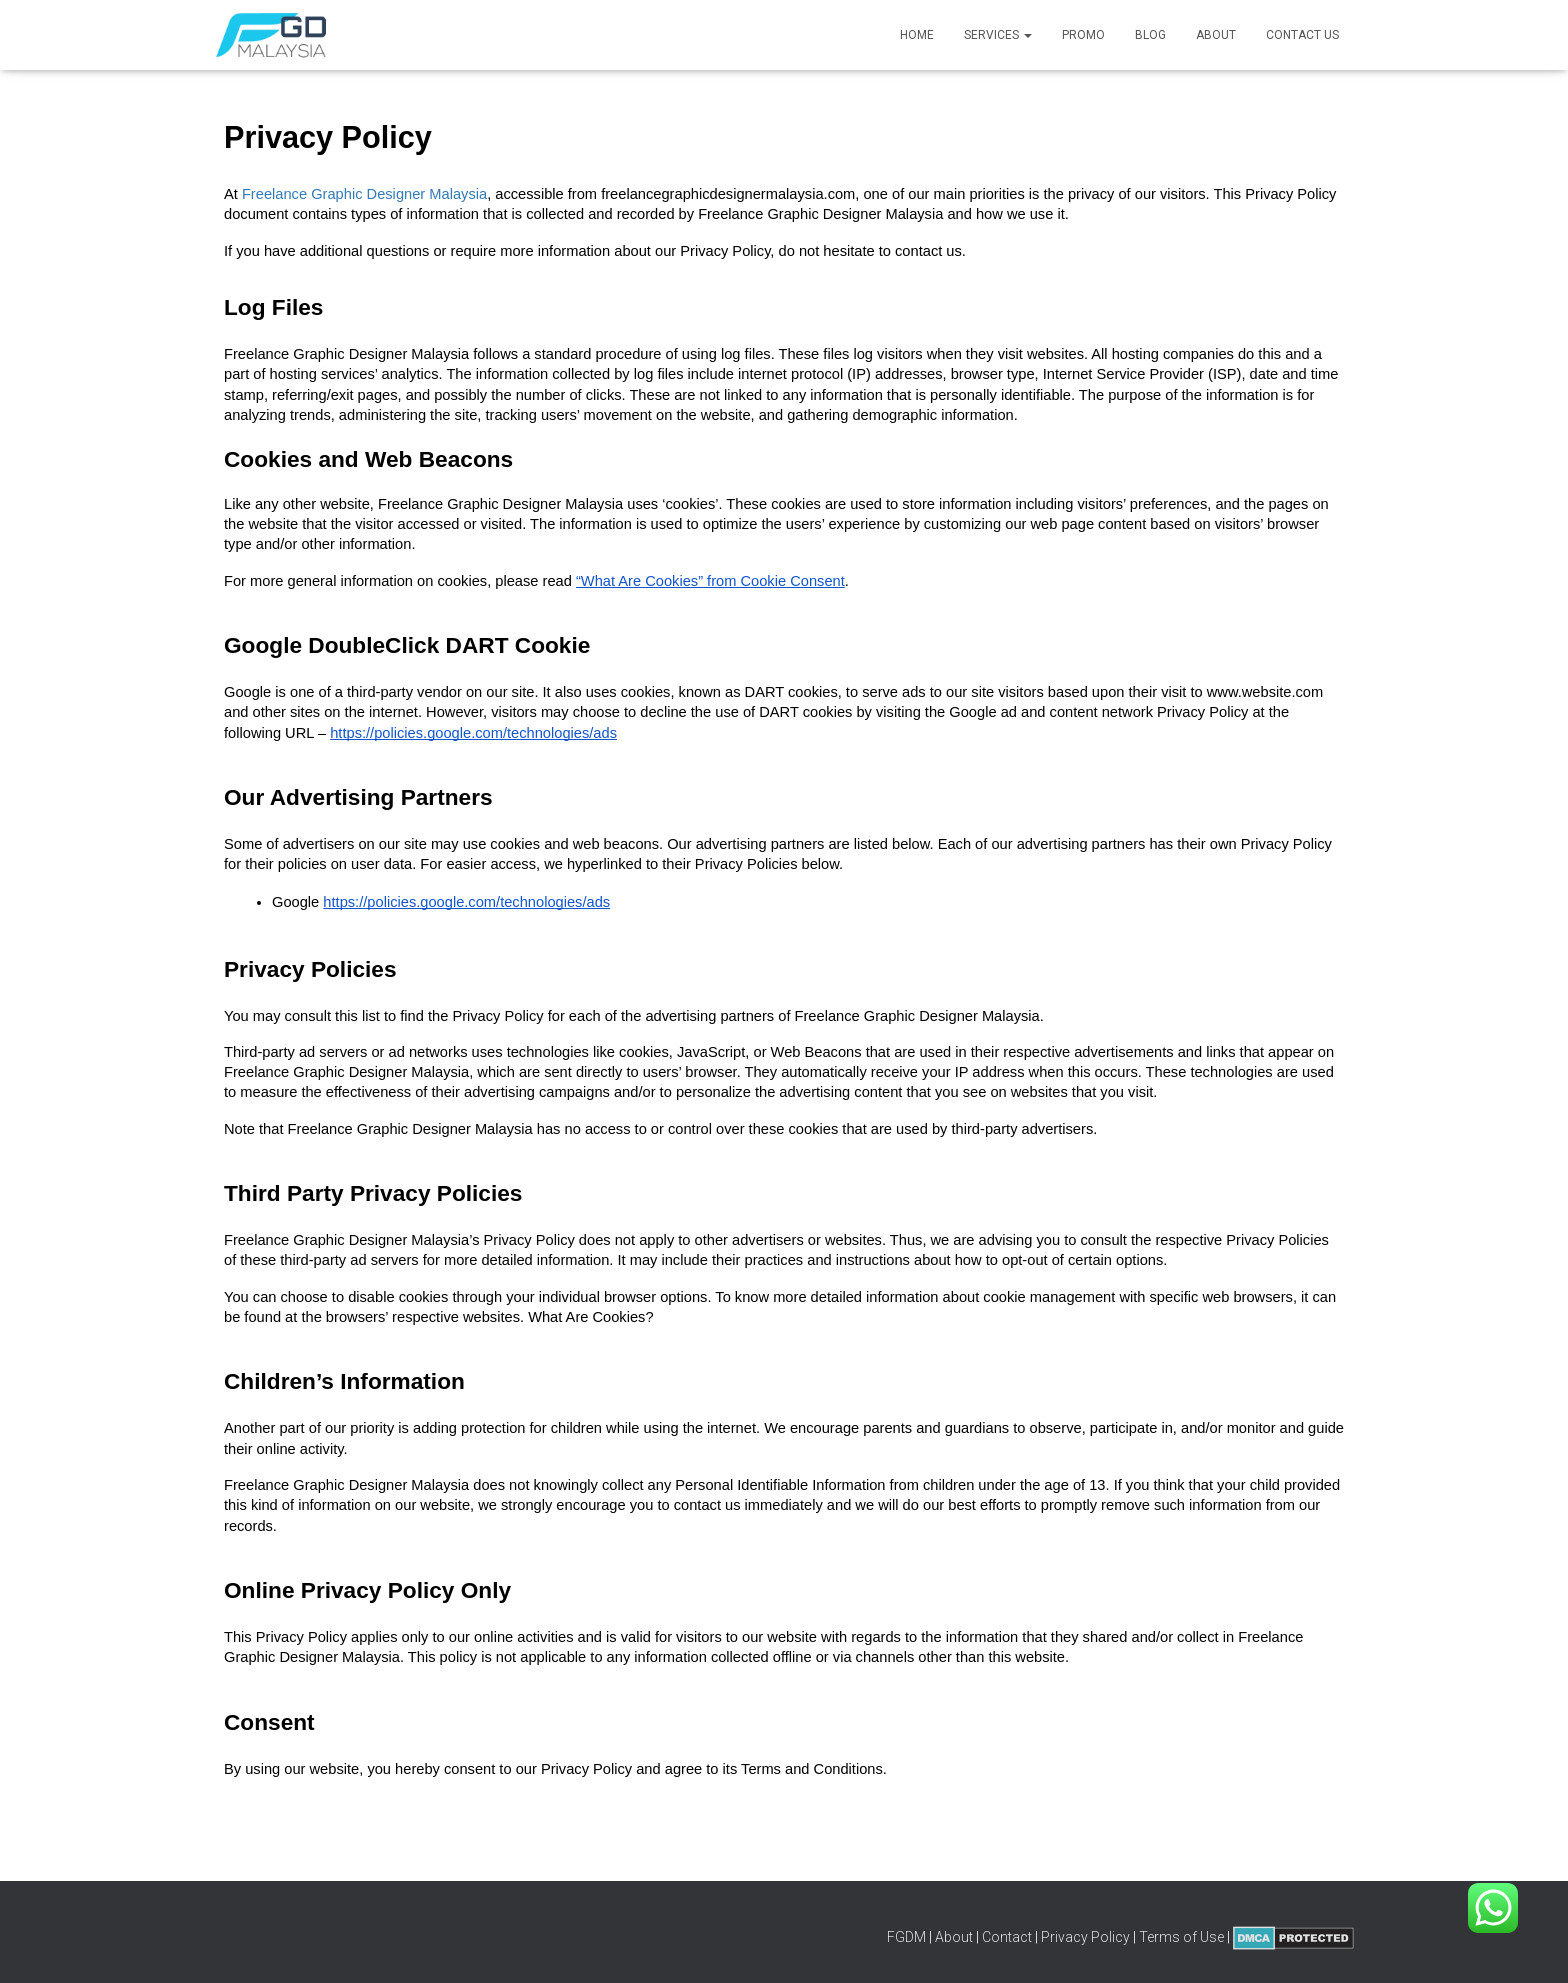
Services (998, 35)
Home (917, 35)
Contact (1007, 1937)
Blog (1150, 35)
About (1216, 35)
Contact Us (1302, 35)
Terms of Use (1181, 1937)
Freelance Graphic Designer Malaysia (364, 194)
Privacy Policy (1085, 1937)
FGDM (906, 1937)
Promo (1083, 35)
